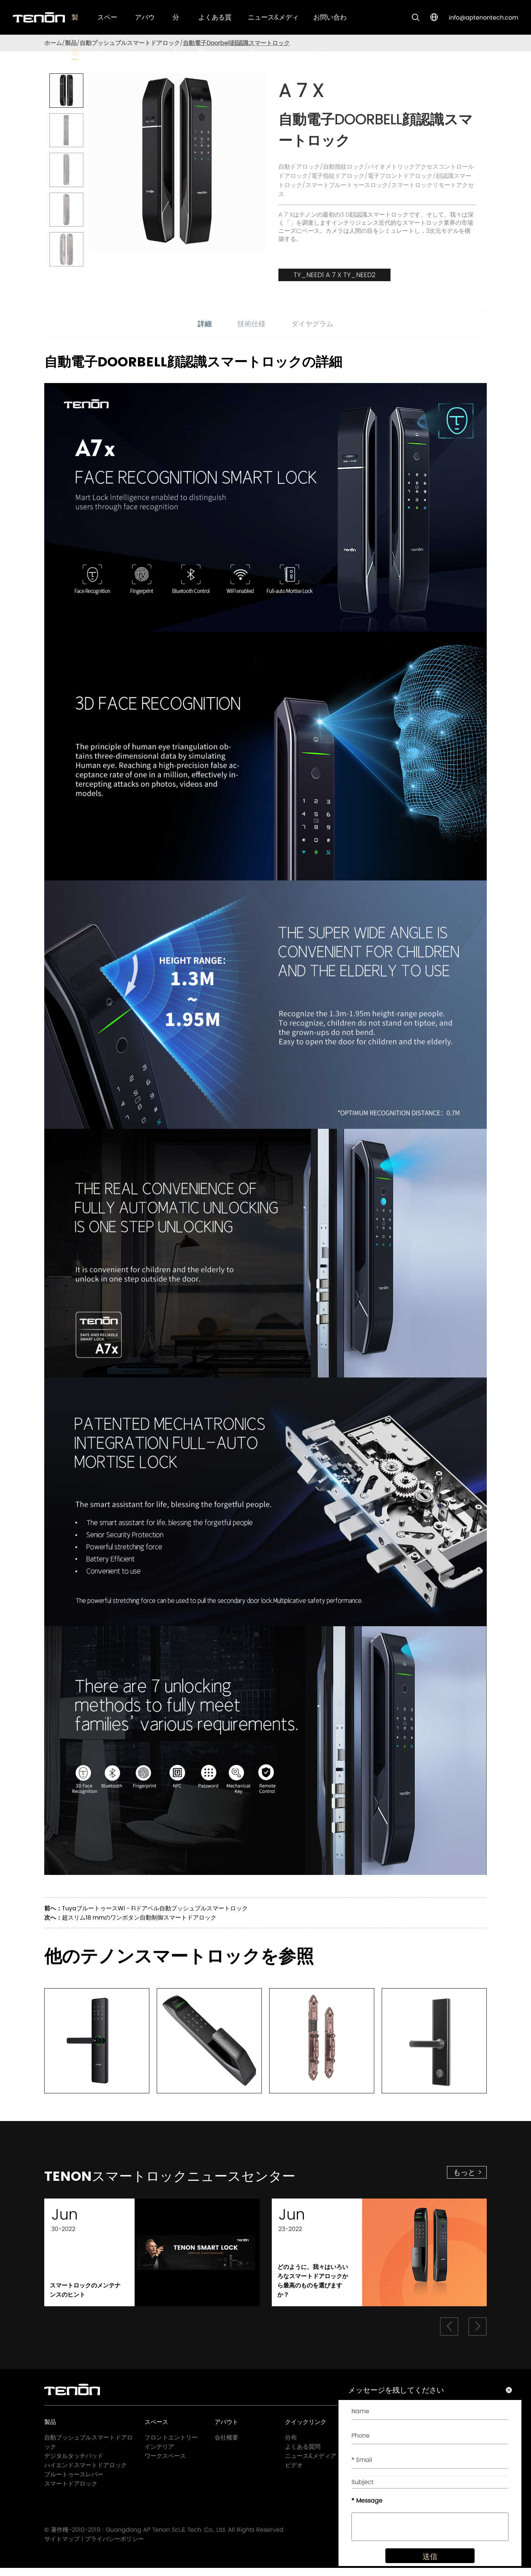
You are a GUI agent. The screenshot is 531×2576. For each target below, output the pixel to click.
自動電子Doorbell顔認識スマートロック (236, 43)
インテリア (159, 2454)
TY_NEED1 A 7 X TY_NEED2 (334, 274)
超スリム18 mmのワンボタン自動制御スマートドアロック (139, 1917)
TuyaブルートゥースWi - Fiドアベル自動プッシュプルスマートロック (155, 1908)
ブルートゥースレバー (73, 2481)
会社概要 (226, 2445)
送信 (423, 2566)
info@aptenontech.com (483, 17)
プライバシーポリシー (114, 2547)
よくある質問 (302, 2454)
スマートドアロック (70, 2491)
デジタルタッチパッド (73, 2463)
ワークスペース (165, 2463)
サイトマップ (62, 2547)
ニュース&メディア (310, 2463)
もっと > (467, 2172)
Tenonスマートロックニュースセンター (217, 2180)
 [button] (448, 2333)
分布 (291, 2445)
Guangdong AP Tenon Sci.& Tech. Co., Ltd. (166, 2538)
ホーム (53, 43)
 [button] (477, 2333)
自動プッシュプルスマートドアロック (130, 43)
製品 (71, 43)
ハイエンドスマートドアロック (85, 2472)
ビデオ (294, 2472)
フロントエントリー (171, 2445)
